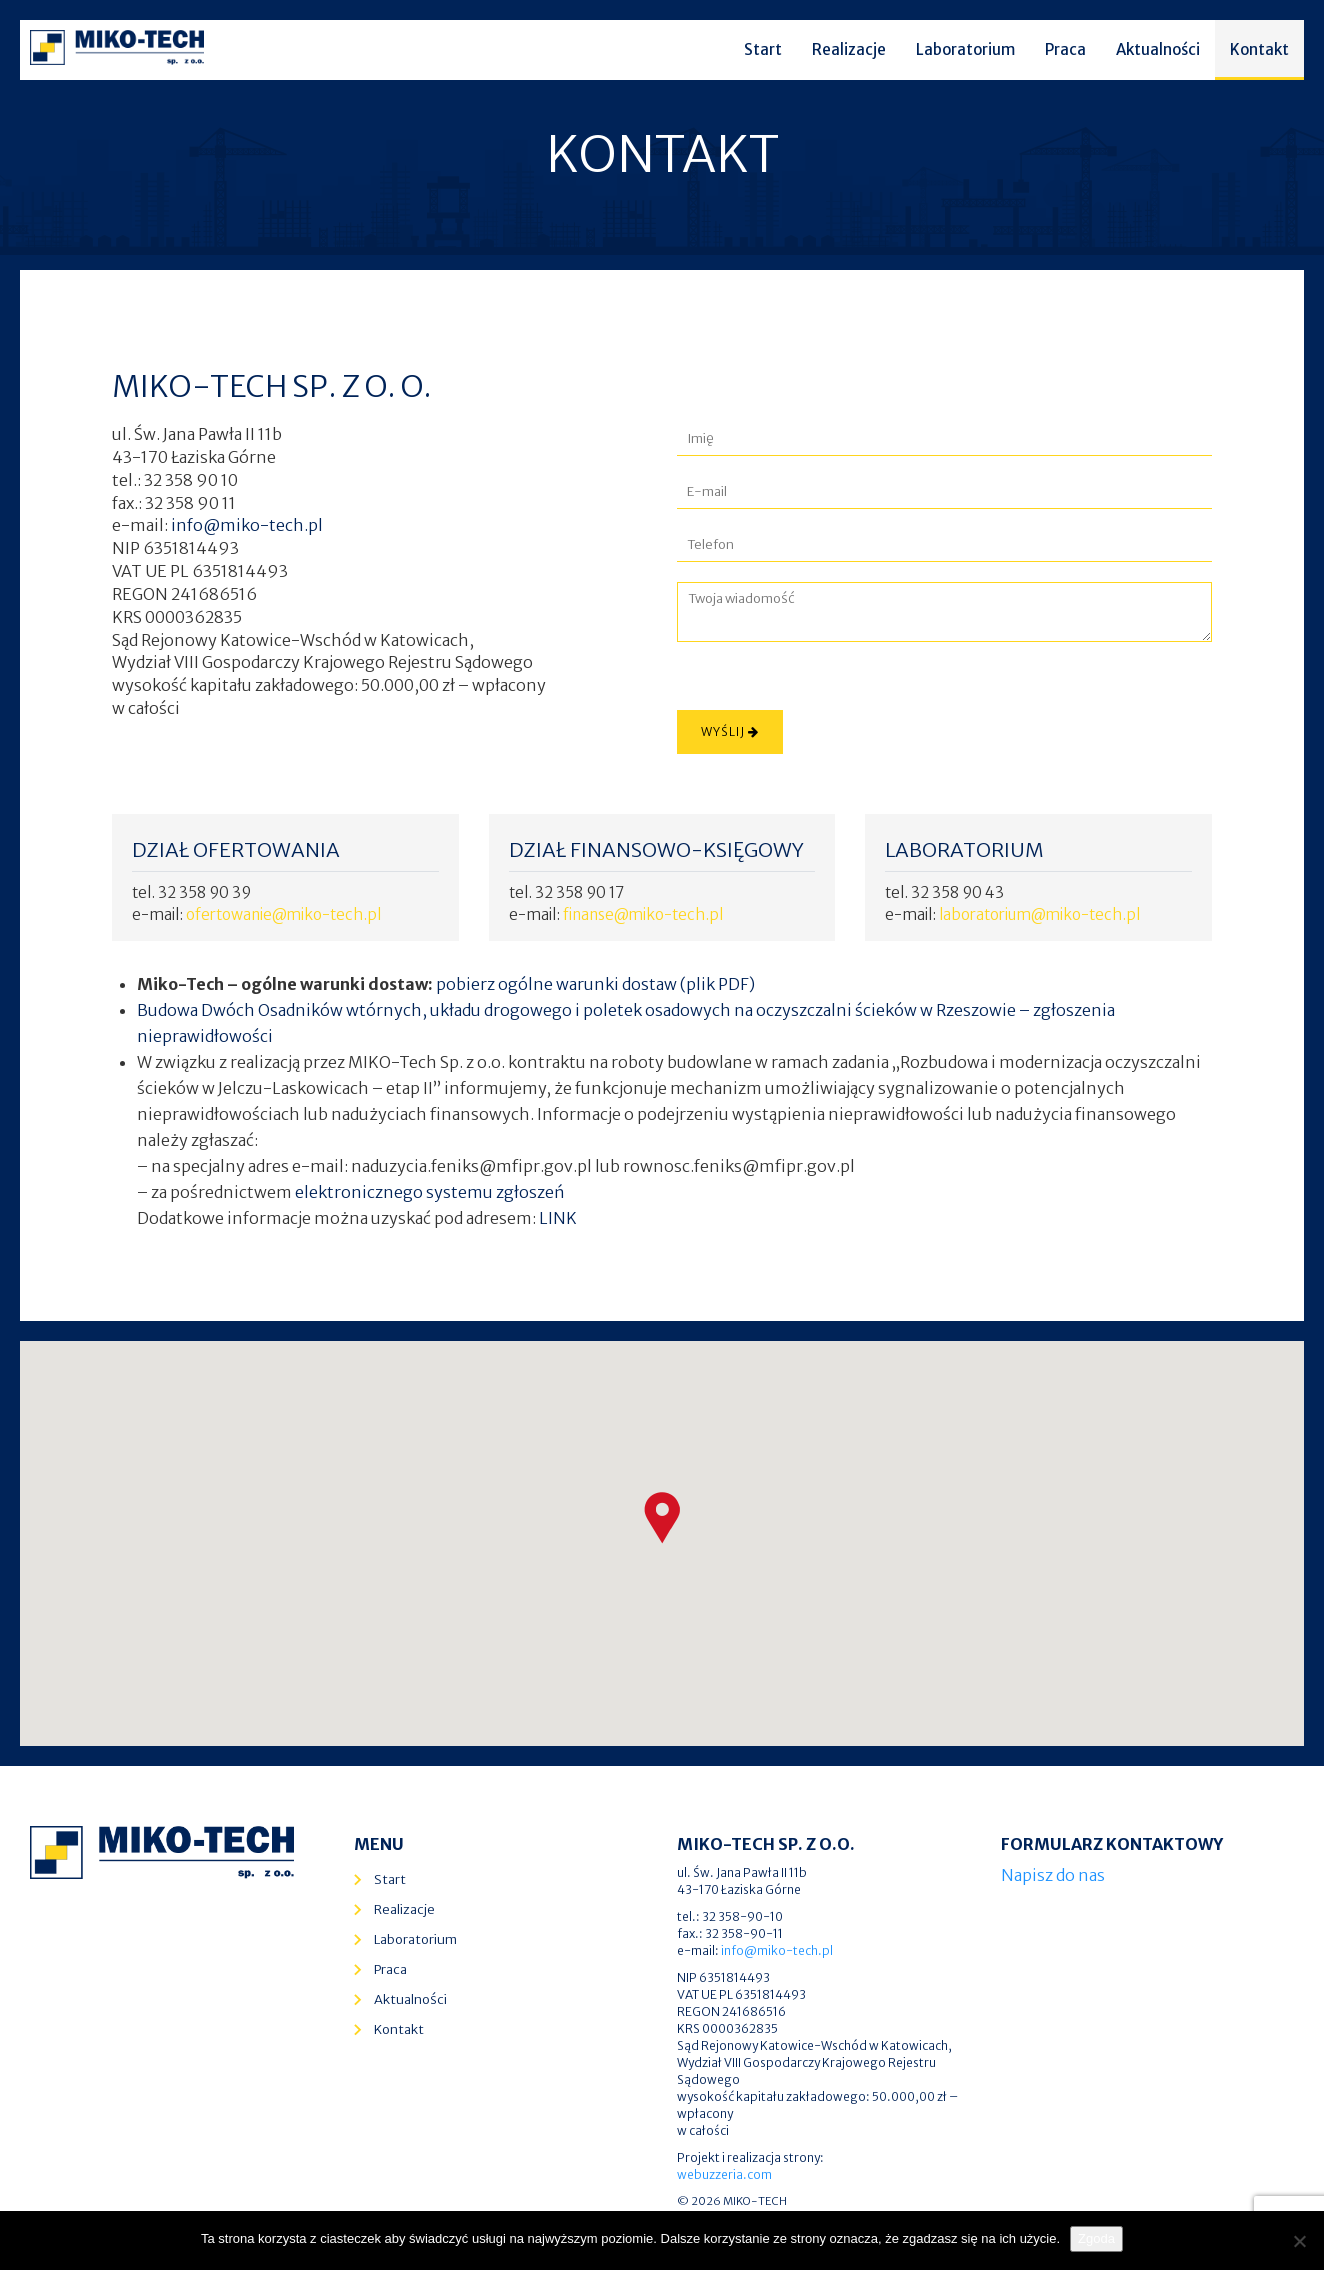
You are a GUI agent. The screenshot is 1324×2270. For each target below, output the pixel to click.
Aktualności (1158, 49)
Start (763, 49)
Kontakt (1259, 49)
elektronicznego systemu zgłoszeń (430, 1192)
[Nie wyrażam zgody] (1299, 2241)
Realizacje (849, 49)
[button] (662, 1518)
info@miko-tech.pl (247, 525)
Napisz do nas (1053, 1875)
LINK (558, 1218)
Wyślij (730, 731)
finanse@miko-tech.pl (643, 914)
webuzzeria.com (724, 2174)
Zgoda (1096, 2238)
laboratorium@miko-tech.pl (1039, 914)
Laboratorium (965, 49)
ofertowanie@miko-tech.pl (283, 914)
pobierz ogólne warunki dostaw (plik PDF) (595, 984)
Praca (1065, 49)
